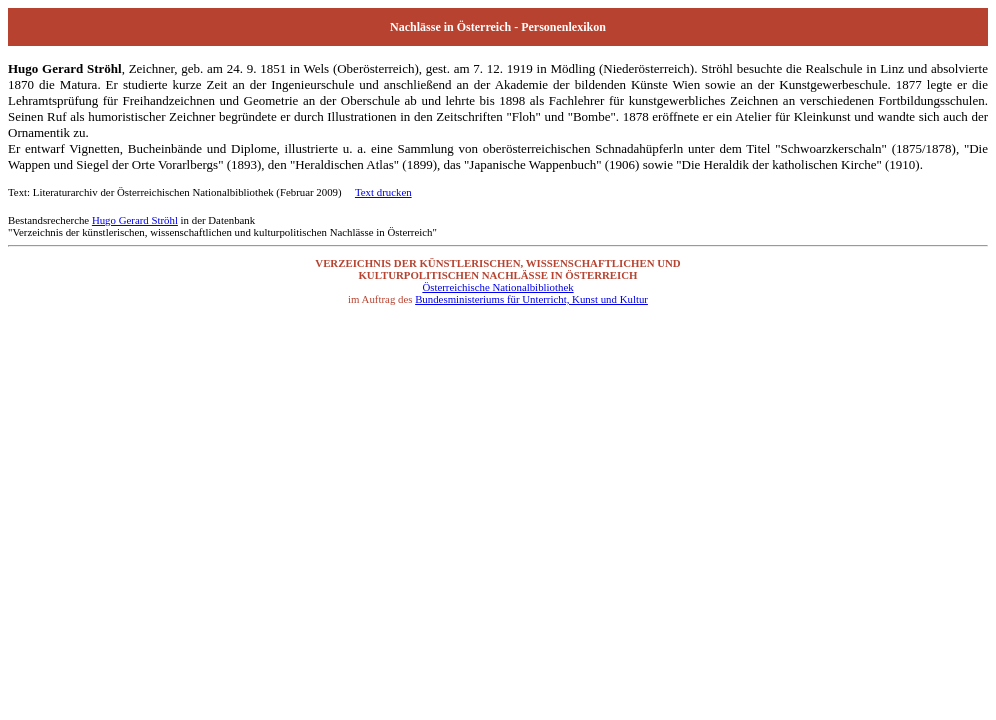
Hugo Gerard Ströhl (135, 220)
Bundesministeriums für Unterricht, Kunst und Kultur (531, 299)
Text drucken (383, 192)
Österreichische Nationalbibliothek (497, 287)
